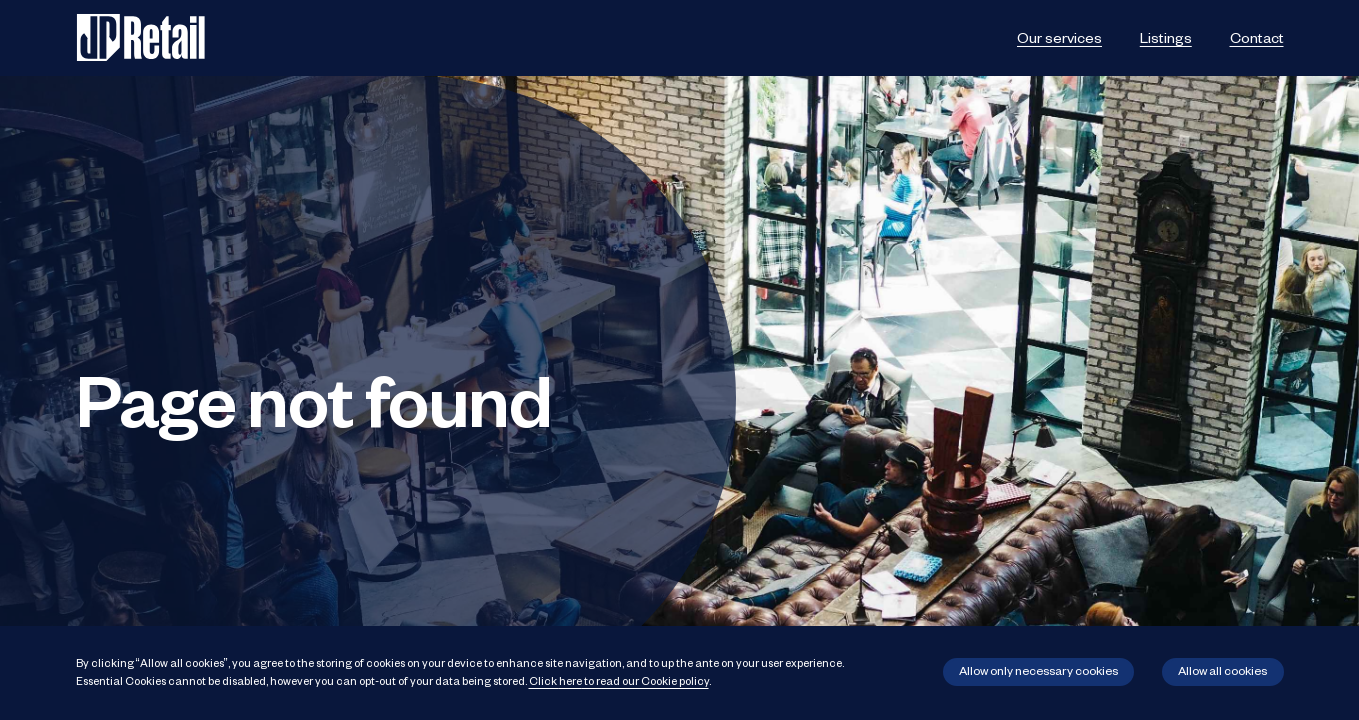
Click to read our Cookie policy (619, 680)
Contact (1257, 37)
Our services (1059, 37)
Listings (1166, 37)
